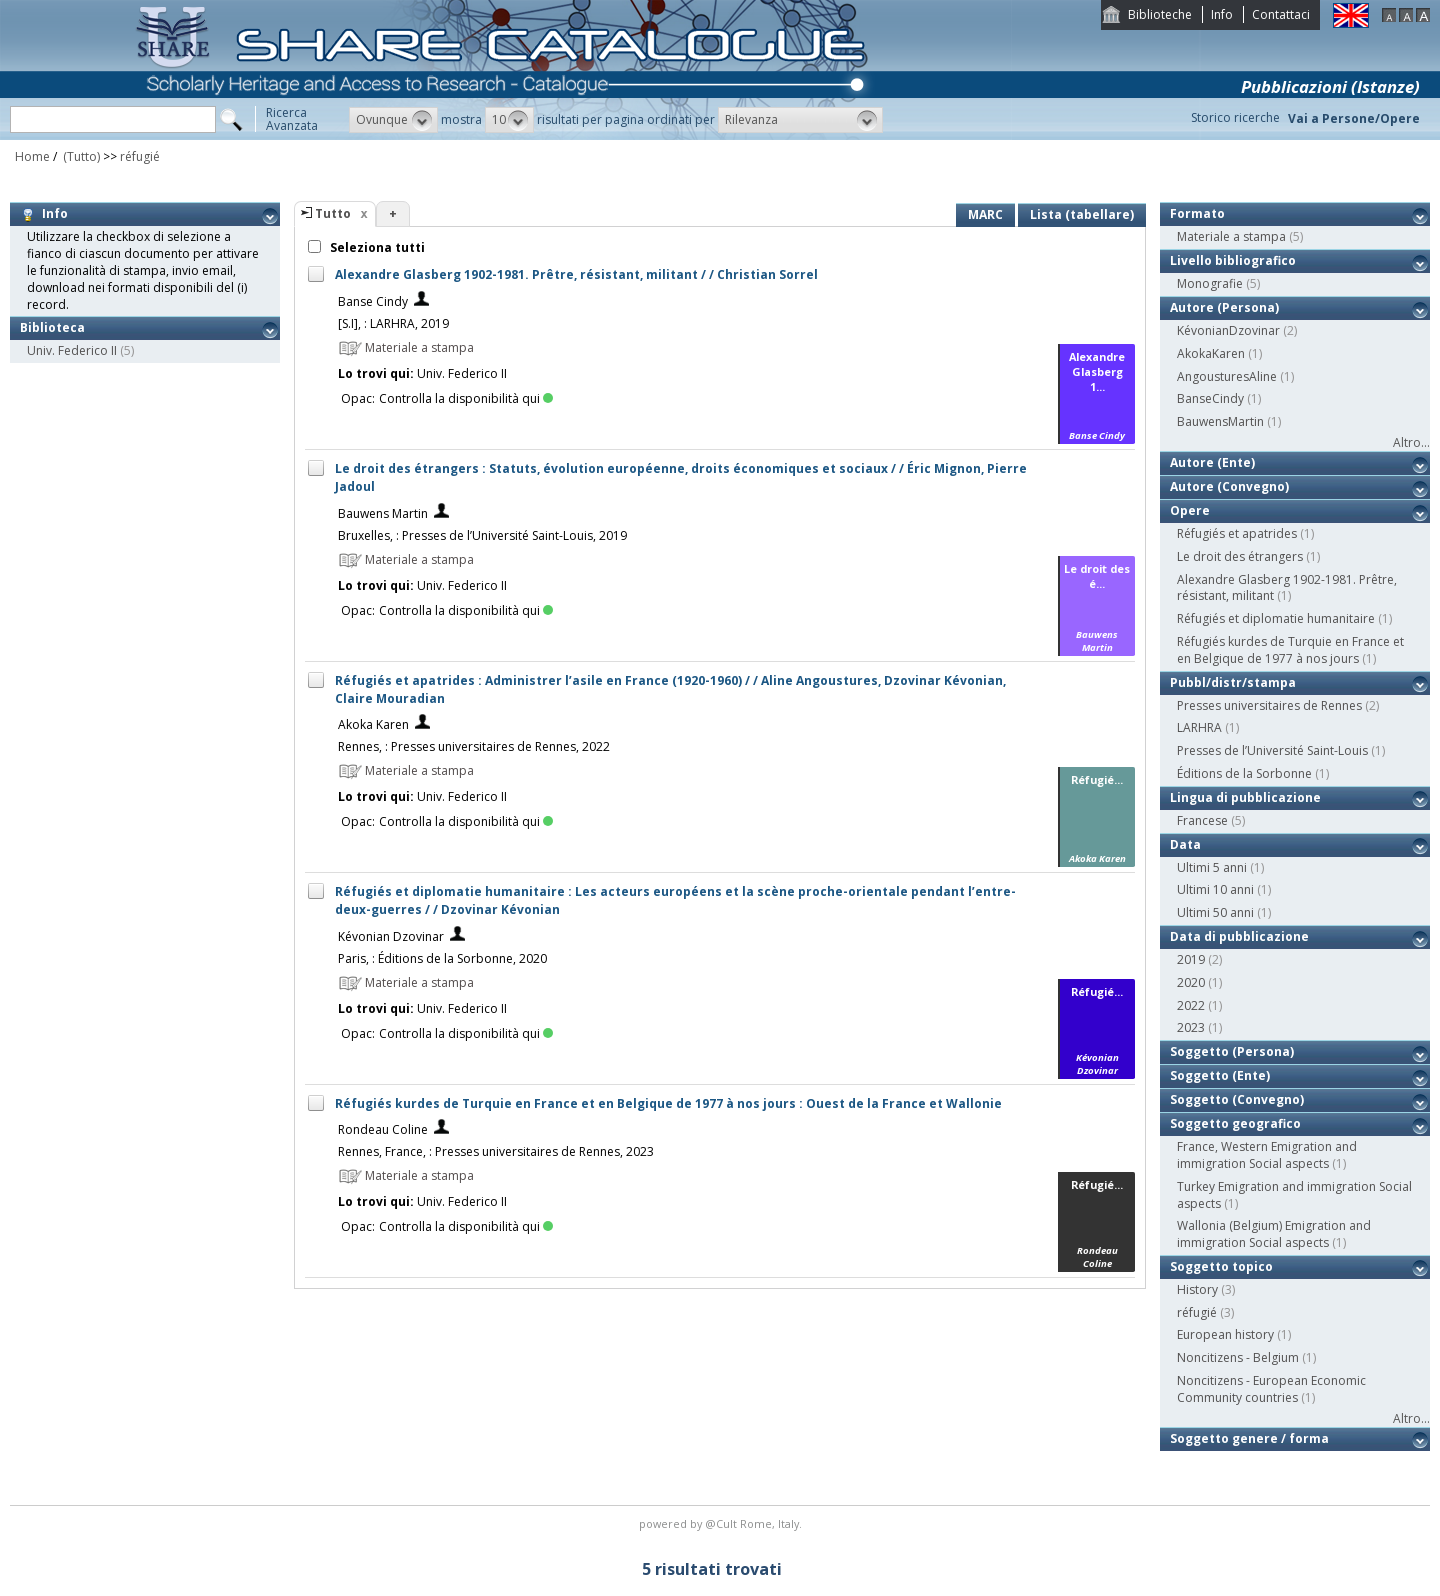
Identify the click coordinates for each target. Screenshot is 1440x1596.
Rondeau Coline (383, 1129)
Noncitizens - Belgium (1238, 1357)
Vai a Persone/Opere (1354, 118)
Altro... (1411, 442)
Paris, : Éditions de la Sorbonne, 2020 (442, 958)
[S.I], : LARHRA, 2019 (393, 323)
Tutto (333, 213)
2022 (1191, 1005)
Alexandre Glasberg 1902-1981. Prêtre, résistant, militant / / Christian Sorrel (576, 274)
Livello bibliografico (1233, 260)
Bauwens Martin (383, 513)
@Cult (722, 1523)
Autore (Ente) (1212, 462)
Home (32, 156)
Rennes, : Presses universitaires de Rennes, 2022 (474, 746)
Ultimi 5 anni (1212, 867)
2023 (1191, 1027)
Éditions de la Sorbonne (1244, 773)
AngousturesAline (1227, 376)
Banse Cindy (373, 301)
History (1197, 1289)
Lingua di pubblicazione (1245, 797)
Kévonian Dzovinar (391, 936)
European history (1225, 1334)
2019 (1191, 959)
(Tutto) (80, 156)
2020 (1191, 982)
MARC (985, 214)
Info (1222, 14)
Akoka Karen (373, 724)
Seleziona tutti (376, 247)
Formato (1197, 213)
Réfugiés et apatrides (1237, 533)
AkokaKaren (1211, 353)
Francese (1202, 820)
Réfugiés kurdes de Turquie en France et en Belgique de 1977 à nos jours (1290, 650)
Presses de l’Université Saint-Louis (1272, 750)
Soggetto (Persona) (1232, 1051)
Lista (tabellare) (1082, 214)
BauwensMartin (1220, 421)
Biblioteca (52, 327)
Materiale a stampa (1231, 236)
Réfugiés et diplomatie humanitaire (1276, 618)
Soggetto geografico (1235, 1123)
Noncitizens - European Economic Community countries (1271, 1389)
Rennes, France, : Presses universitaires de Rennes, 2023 (496, 1151)
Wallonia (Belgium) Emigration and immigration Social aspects (1274, 1234)
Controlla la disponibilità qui (466, 398)
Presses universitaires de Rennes (1269, 705)
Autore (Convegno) (1229, 486)
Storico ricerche (1235, 117)
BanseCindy (1210, 398)
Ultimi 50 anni (1215, 912)
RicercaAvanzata (292, 119)
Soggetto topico (1221, 1266)
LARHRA (1199, 727)
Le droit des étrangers (1240, 556)
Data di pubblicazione (1239, 936)
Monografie (1210, 283)
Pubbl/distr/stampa (1233, 682)
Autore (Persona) (1224, 307)
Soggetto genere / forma (1249, 1438)
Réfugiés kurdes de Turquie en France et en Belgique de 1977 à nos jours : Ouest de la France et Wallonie (668, 1103)
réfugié (140, 156)
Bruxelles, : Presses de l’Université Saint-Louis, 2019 (482, 535)
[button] (393, 120)
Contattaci (1281, 14)
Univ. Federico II (72, 350)
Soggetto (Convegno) (1237, 1099)
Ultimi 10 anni (1215, 889)
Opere (1190, 510)
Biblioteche (1160, 14)
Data (1185, 844)
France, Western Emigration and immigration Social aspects (1267, 1155)
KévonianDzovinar (1228, 330)
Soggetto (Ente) (1220, 1075)
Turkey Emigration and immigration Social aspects (1294, 1195)
